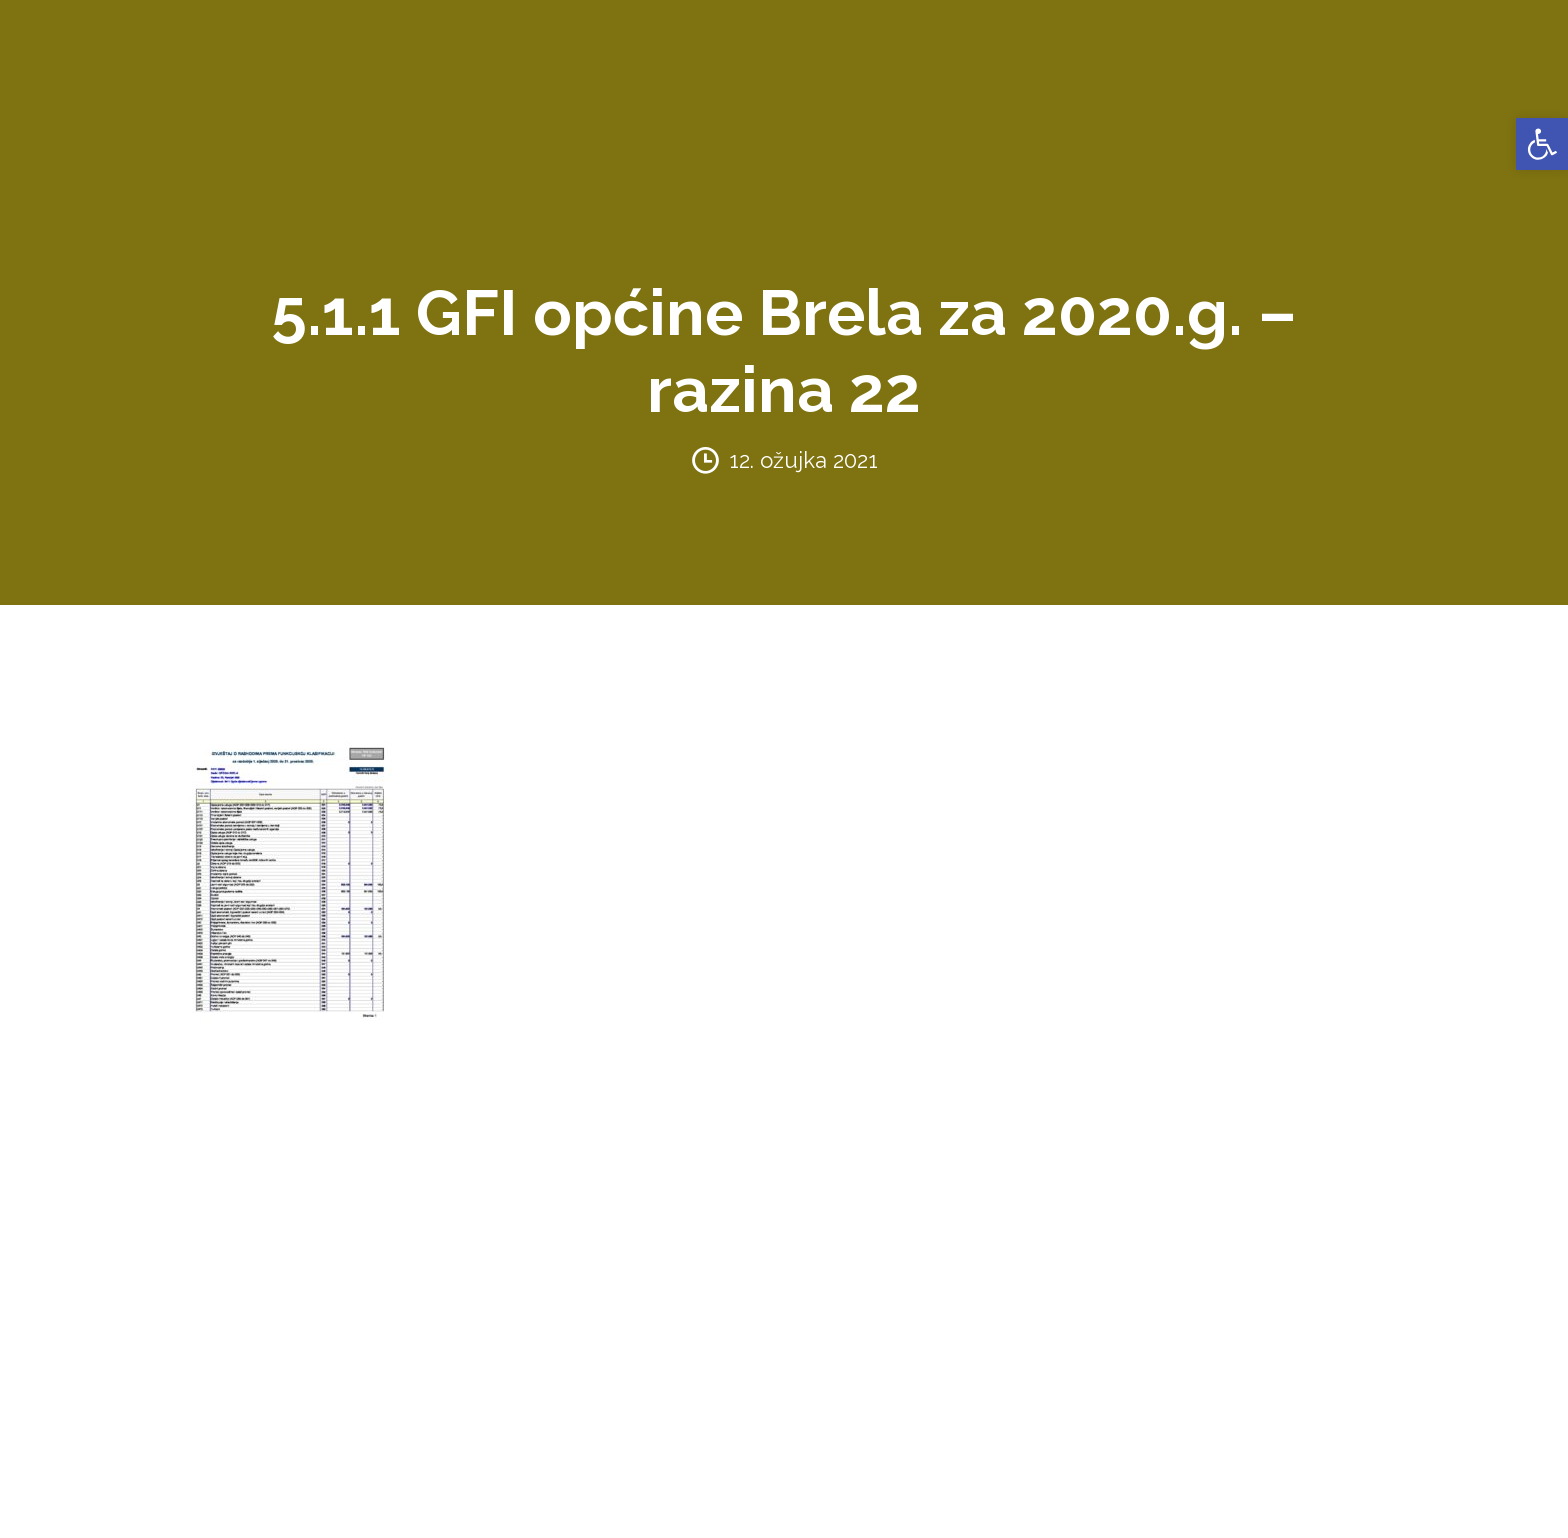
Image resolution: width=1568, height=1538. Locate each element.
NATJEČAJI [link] (1070, 29)
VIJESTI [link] (1467, 29)
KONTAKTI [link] (1380, 29)
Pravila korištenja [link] (392, 1510)
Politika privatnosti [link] (251, 1510)
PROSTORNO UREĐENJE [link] (1225, 29)
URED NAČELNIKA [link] (404, 29)
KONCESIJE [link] (768, 29)
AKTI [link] (688, 29)
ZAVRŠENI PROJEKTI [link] (572, 29)
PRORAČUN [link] (965, 29)
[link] (1542, 144)
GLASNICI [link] (866, 29)
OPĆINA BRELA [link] (258, 29)
